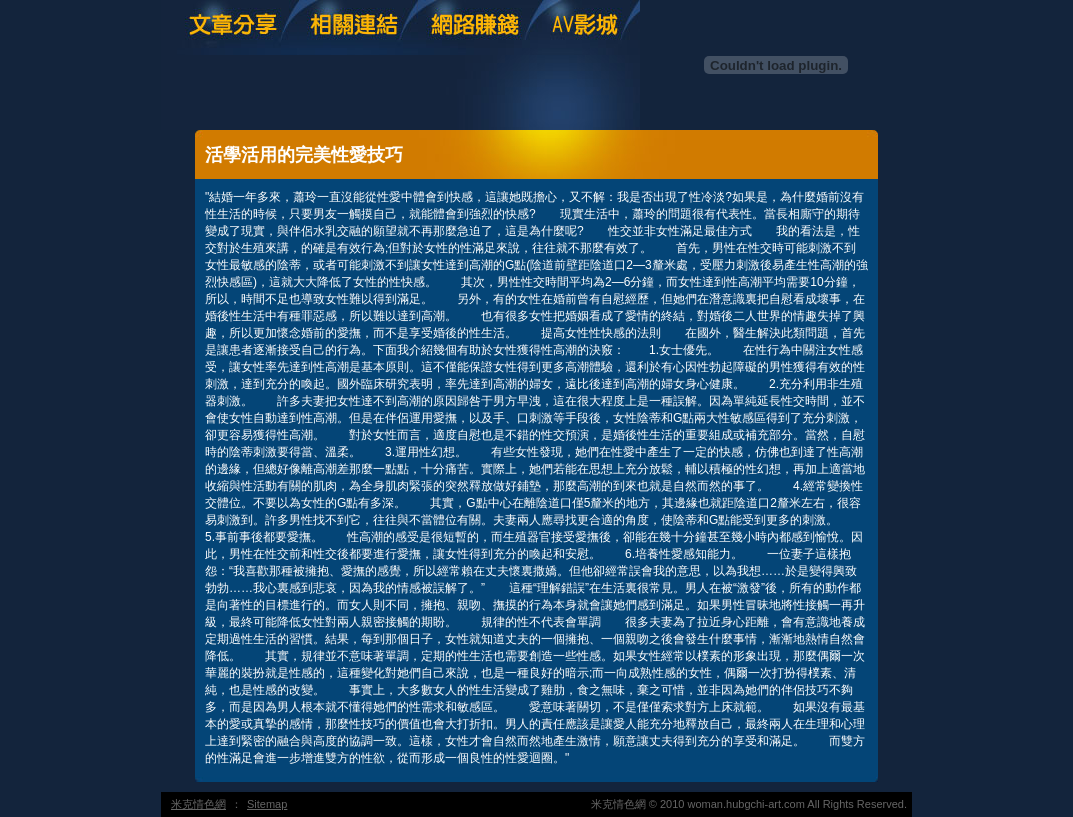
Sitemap (267, 804)
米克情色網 (198, 804)
